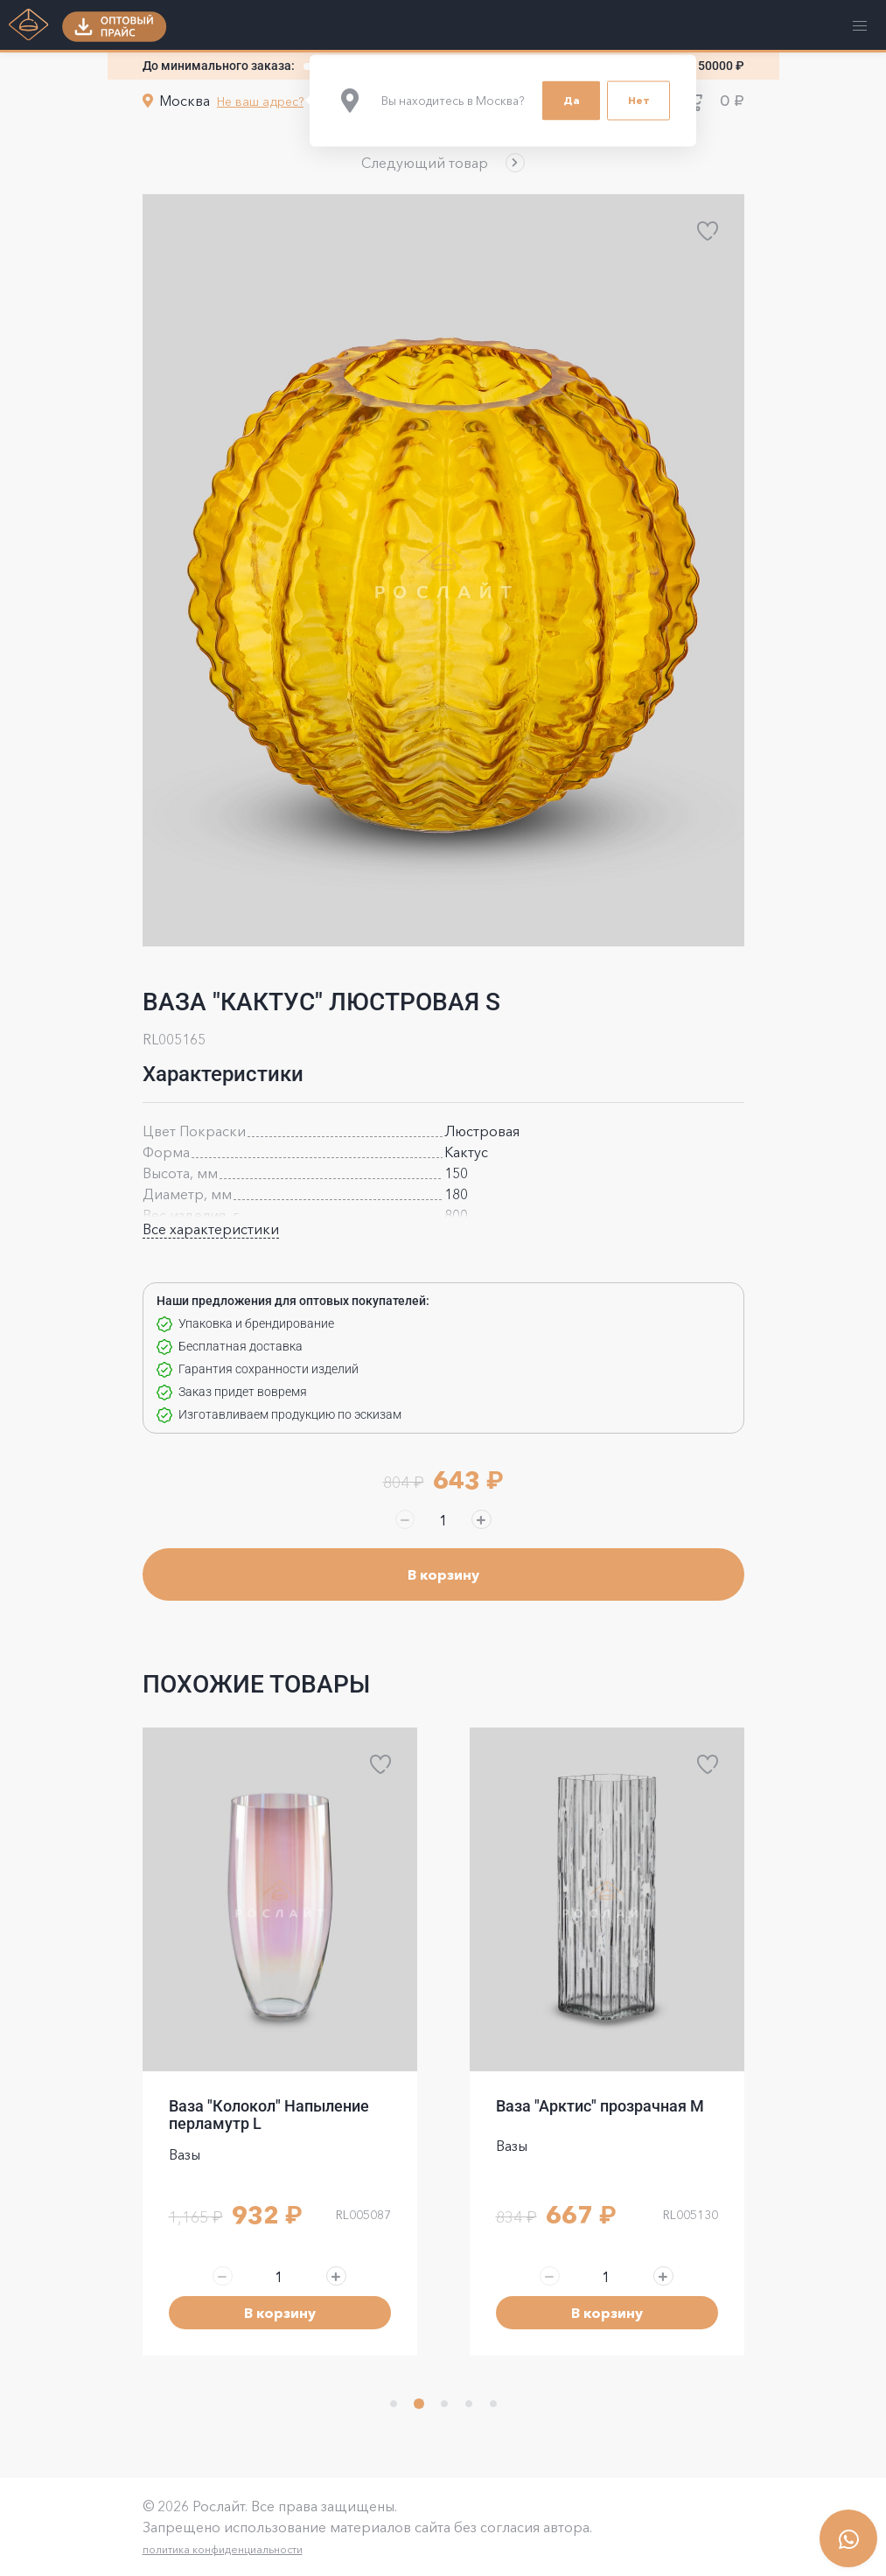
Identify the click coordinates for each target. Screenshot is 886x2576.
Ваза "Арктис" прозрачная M (600, 2106)
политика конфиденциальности (223, 2549)
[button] (443, 162)
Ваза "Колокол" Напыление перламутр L (269, 2115)
